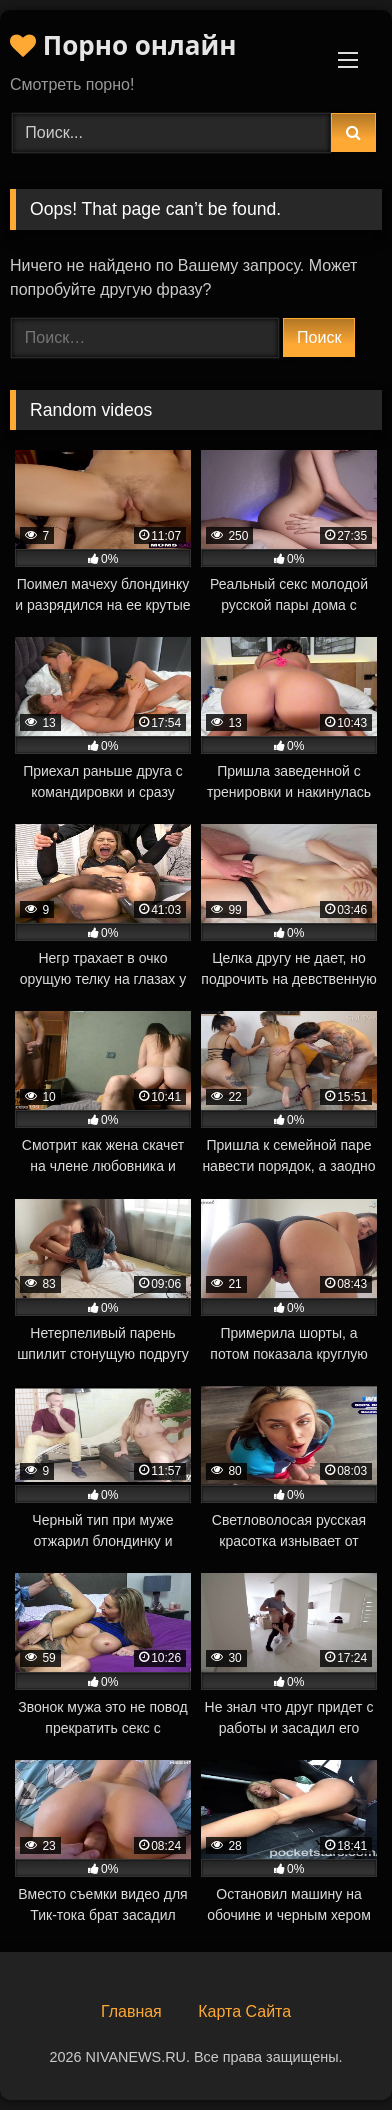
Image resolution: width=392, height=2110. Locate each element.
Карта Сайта (244, 2011)
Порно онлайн (123, 45)
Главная (131, 2011)
